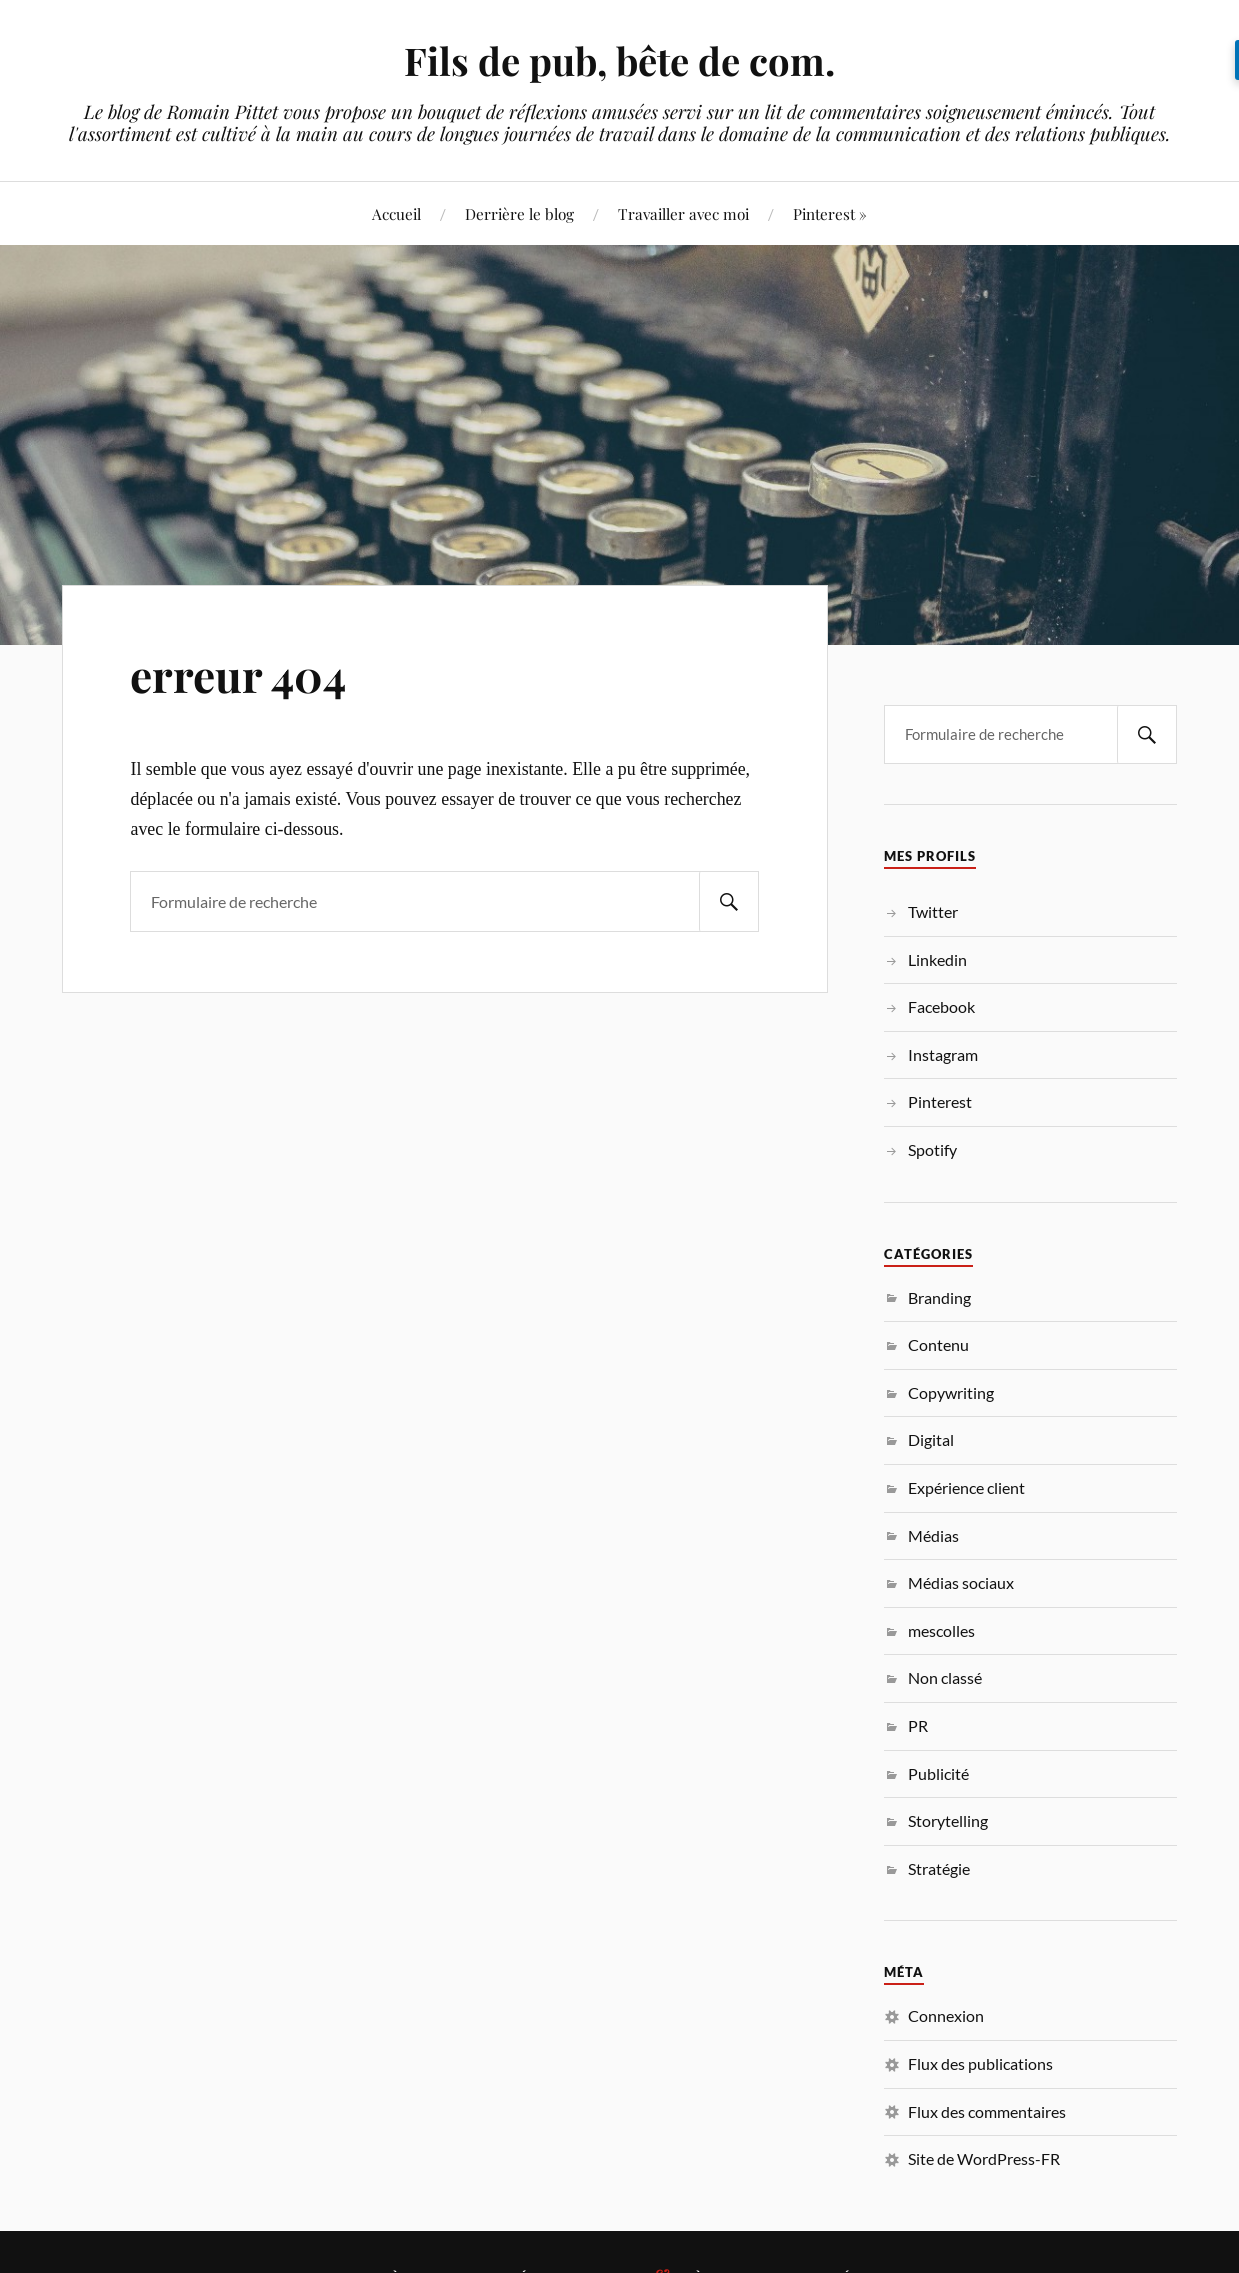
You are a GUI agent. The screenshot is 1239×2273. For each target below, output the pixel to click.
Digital (931, 1439)
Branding (939, 1297)
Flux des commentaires (987, 2111)
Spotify (932, 1149)
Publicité (938, 1773)
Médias (933, 1535)
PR (918, 1725)
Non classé (945, 1677)
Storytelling (948, 1820)
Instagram (943, 1054)
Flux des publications (980, 2063)
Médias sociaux (961, 1582)
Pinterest (940, 1101)
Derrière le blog (519, 213)
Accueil (396, 213)
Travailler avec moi (683, 213)
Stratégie (939, 1868)
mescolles (941, 1630)
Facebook (941, 1006)
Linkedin (937, 959)
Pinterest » (830, 213)
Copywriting (951, 1392)
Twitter (933, 911)
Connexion (946, 2015)
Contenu (938, 1344)
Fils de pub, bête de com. (619, 60)
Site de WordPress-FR (984, 2158)
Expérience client (966, 1487)
